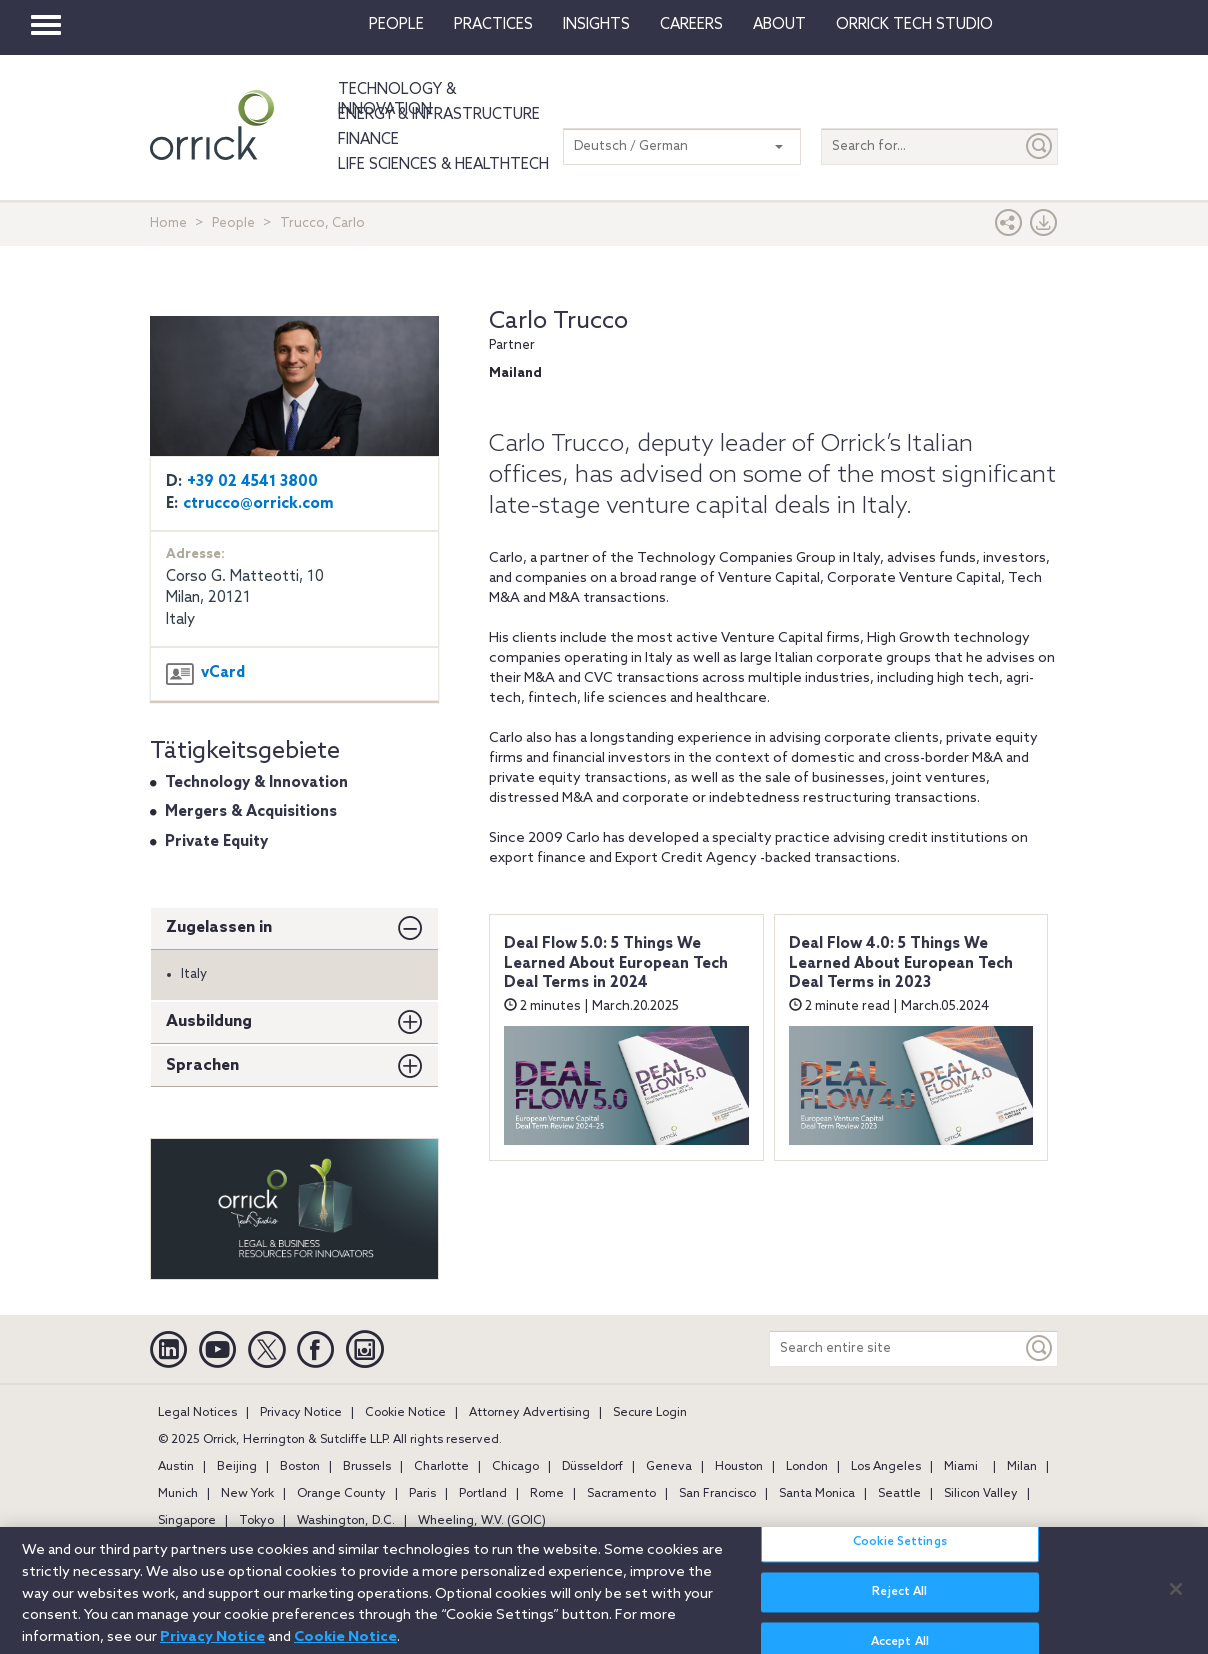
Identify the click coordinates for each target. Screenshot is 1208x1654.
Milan (1022, 1467)
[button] (1009, 227)
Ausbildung (209, 1021)
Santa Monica (817, 1494)
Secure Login (650, 1413)
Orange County (341, 1494)
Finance (368, 140)
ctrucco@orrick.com (258, 504)
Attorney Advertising (529, 1413)
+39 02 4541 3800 (252, 482)
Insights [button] (596, 25)
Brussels (367, 1467)
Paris (422, 1494)
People (396, 25)
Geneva (669, 1467)
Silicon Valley (981, 1494)
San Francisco (717, 1494)
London (807, 1467)
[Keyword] (1040, 1348)
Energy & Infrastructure (439, 115)
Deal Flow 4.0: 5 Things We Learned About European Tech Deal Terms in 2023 (901, 963)
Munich (178, 1494)
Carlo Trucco (558, 321)
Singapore (187, 1521)
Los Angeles (886, 1467)
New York (247, 1494)
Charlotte (441, 1467)
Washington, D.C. (346, 1521)
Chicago (515, 1467)
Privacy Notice (301, 1413)
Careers (691, 25)
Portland (483, 1494)
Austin (176, 1467)
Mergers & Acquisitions (251, 812)
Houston (739, 1467)
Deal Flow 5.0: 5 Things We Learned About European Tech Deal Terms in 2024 (616, 963)
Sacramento (621, 1494)
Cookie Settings (900, 1552)
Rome (547, 1494)
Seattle (899, 1494)
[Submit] (1040, 146)
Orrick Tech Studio (914, 25)
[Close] (1176, 1598)
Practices (493, 25)
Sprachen (202, 1065)
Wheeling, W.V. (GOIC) (482, 1521)
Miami (961, 1467)
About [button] (779, 25)
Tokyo (256, 1521)
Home (168, 223)
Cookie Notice (405, 1413)
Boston (300, 1467)
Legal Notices (197, 1413)
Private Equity (216, 842)
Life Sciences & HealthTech (443, 165)
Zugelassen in (219, 927)
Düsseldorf (592, 1467)
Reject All (899, 1602)
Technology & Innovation (397, 100)
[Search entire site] (896, 1348)
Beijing (237, 1467)
